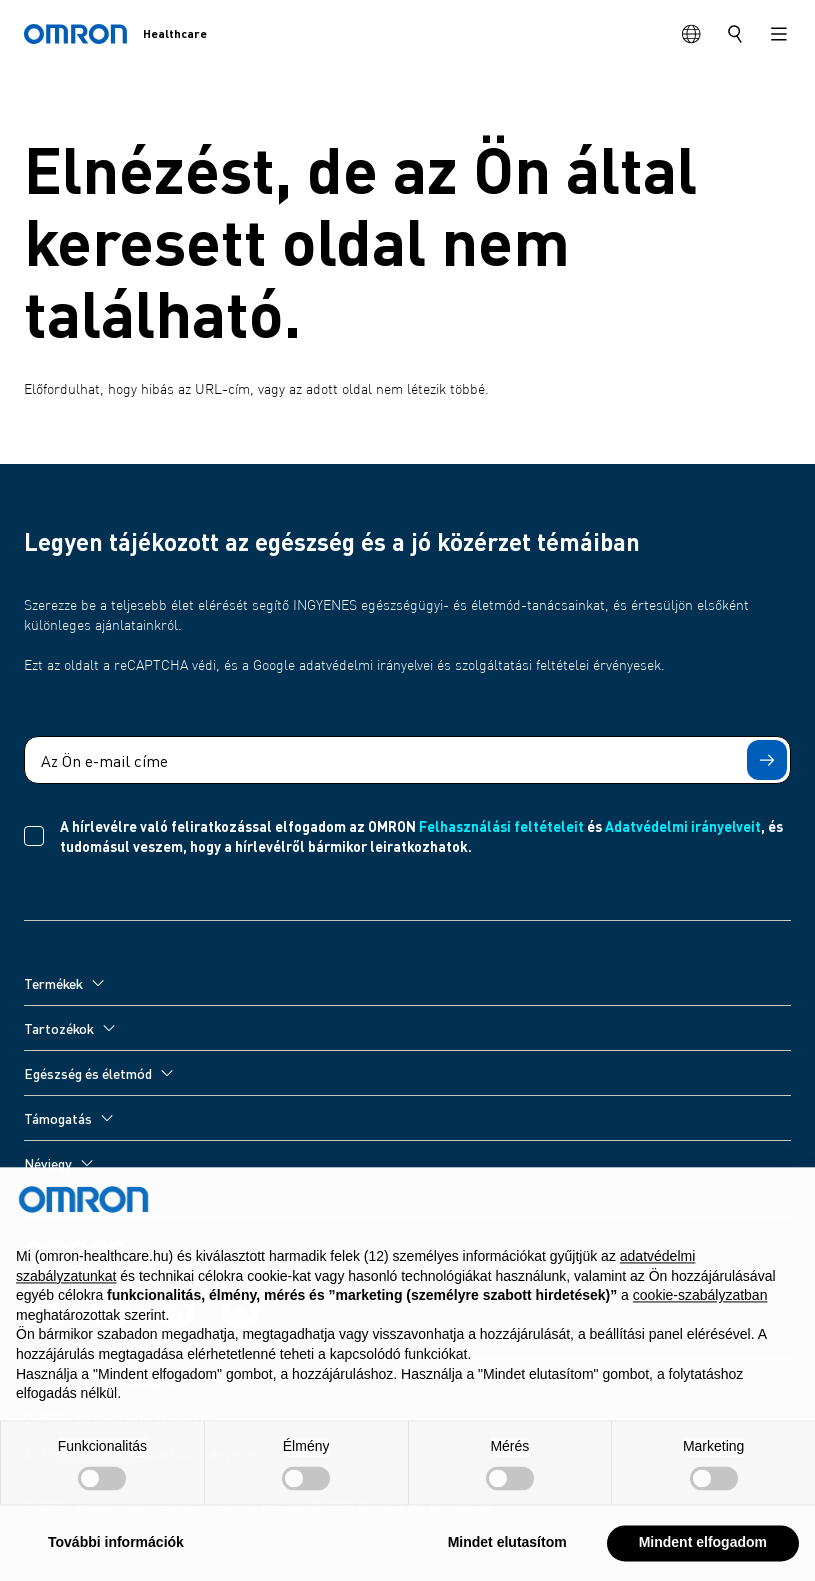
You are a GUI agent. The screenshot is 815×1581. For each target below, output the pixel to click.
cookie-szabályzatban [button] (700, 1303)
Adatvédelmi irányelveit (683, 826)
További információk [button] (116, 1550)
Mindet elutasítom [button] (507, 1550)
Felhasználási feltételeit (501, 826)
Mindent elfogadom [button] (703, 1550)
